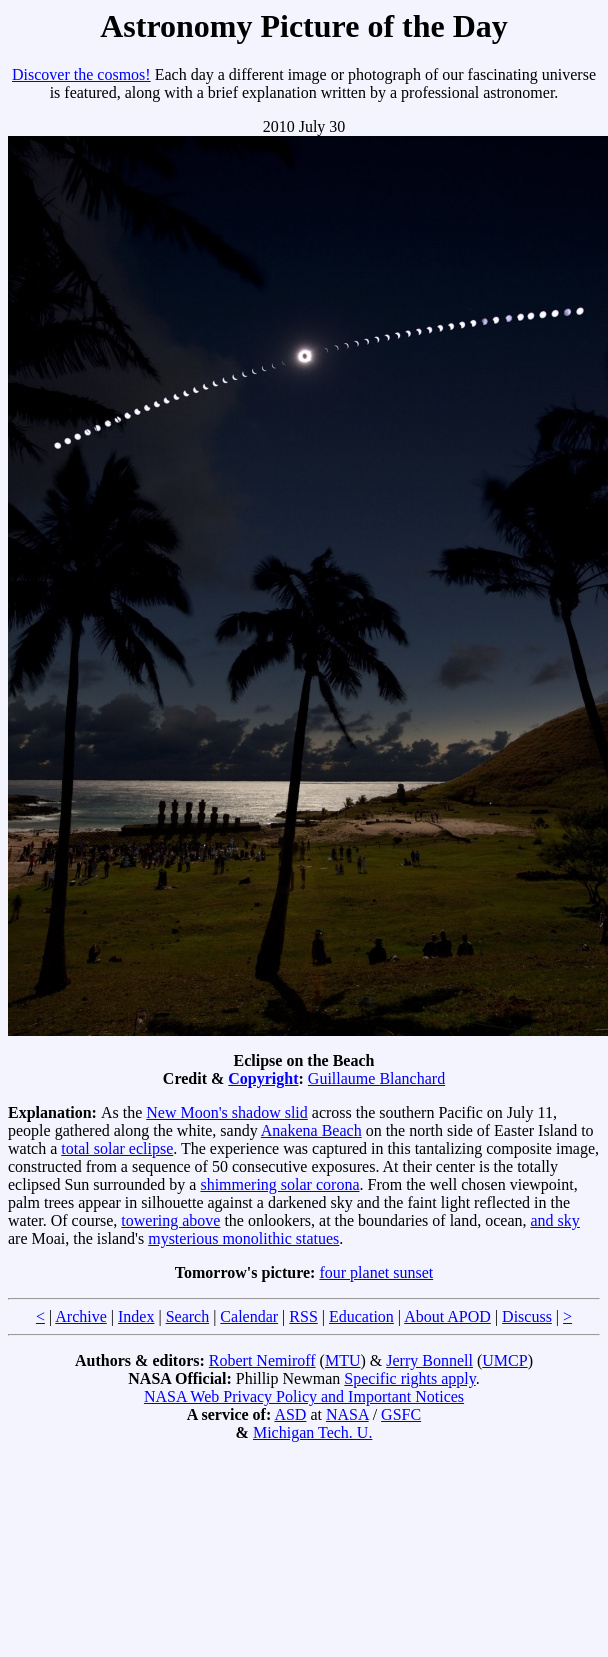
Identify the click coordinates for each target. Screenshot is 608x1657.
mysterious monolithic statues (243, 1238)
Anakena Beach (311, 1130)
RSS (303, 1316)
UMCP (504, 1360)
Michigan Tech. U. (312, 1432)
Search (188, 1316)
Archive (81, 1316)
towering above (170, 1220)
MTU (343, 1360)
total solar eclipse (117, 1148)
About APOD (447, 1316)
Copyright (263, 1078)
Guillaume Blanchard (376, 1078)
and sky (555, 1220)
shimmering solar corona (279, 1184)
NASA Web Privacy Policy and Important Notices (304, 1396)
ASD (290, 1414)
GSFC (401, 1414)
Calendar (249, 1316)
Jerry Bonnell (429, 1360)
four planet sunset (376, 1272)
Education (361, 1316)
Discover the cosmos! (81, 74)
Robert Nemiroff (262, 1360)
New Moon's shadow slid (227, 1112)
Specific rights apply (409, 1378)
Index (136, 1316)
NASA (347, 1414)
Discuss (527, 1316)
